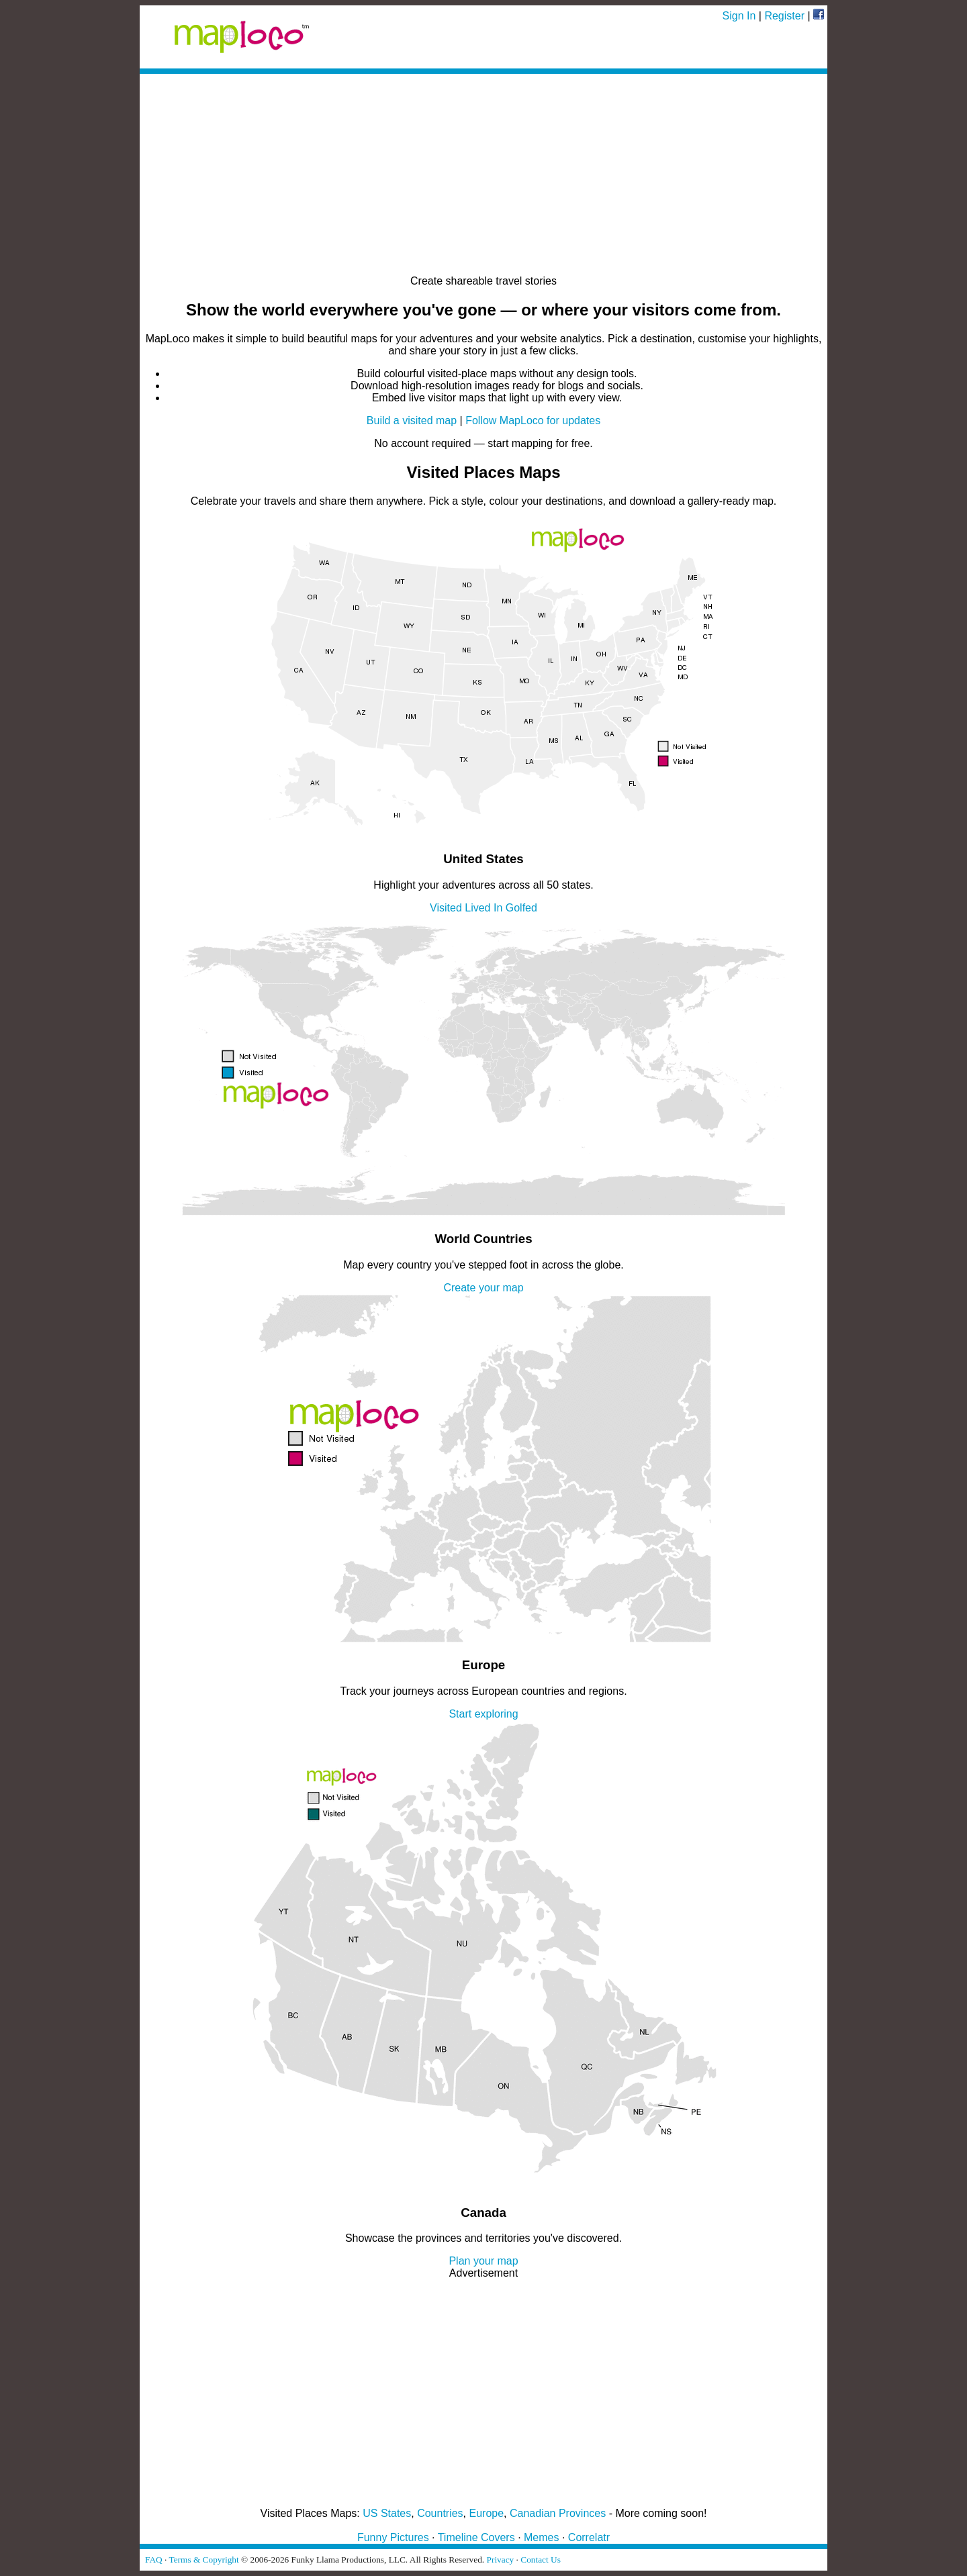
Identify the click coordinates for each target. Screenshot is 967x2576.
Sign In (739, 15)
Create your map (483, 1287)
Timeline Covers (476, 2537)
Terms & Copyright (203, 2560)
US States (387, 2513)
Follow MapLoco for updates (532, 420)
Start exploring (483, 1714)
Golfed (521, 907)
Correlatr (589, 2537)
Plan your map (483, 2261)
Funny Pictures (393, 2537)
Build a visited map (412, 420)
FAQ (154, 2560)
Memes (541, 2537)
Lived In (483, 907)
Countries (440, 2513)
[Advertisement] (483, 174)
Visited (446, 907)
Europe (486, 2513)
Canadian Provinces (558, 2513)
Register (784, 15)
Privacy (500, 2560)
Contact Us (540, 2560)
